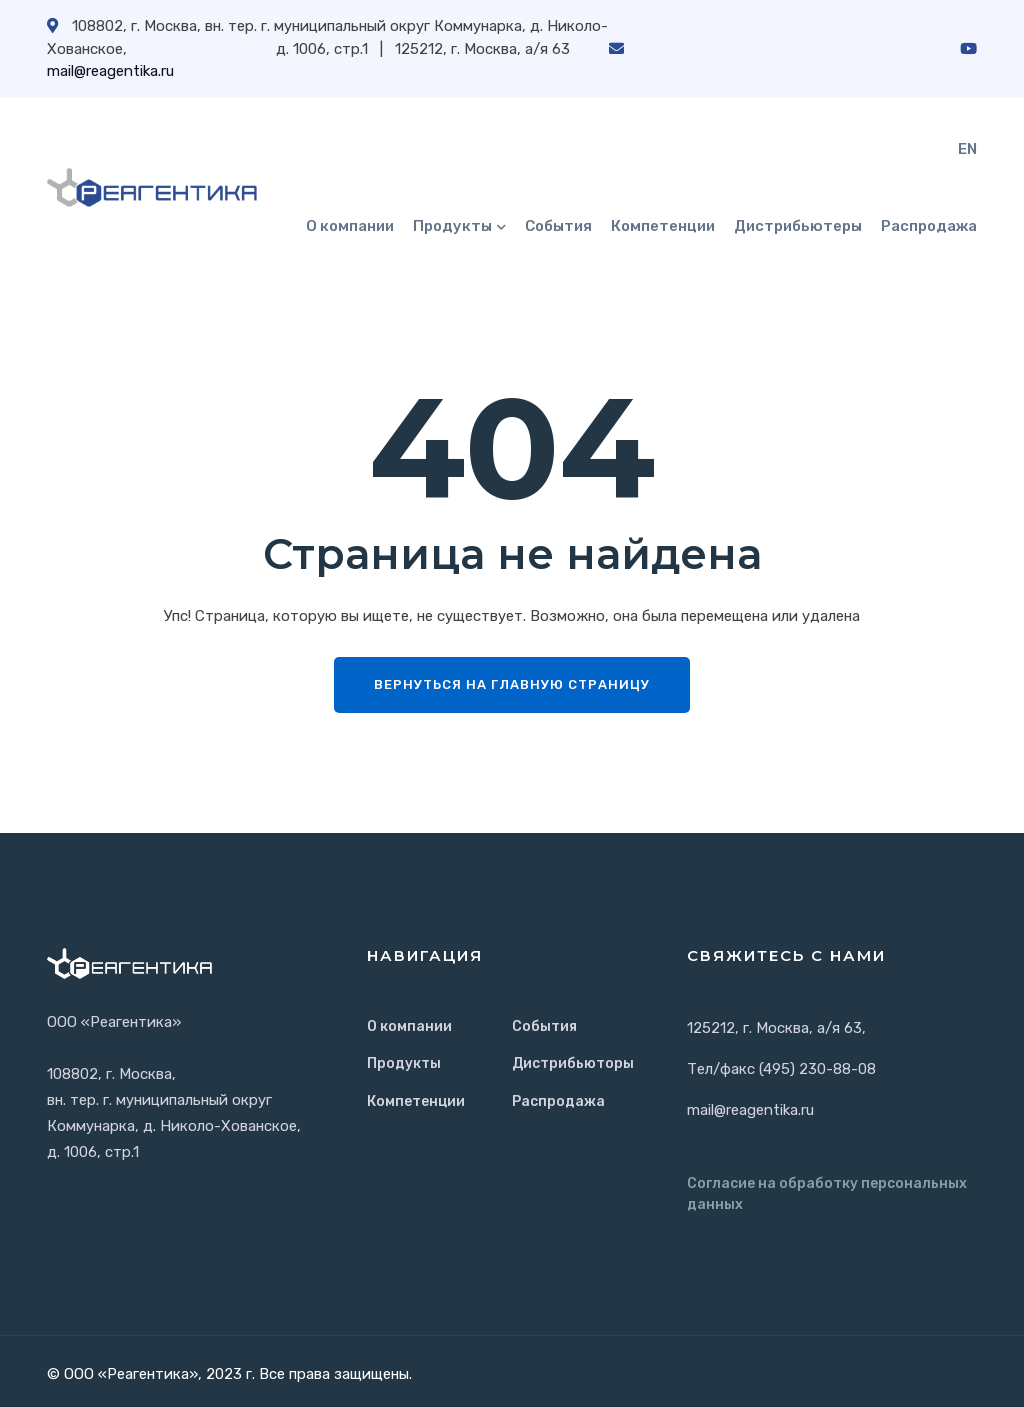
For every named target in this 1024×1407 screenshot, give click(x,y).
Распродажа (929, 226)
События (558, 226)
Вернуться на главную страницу (512, 684)
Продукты (452, 226)
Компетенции (663, 226)
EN (967, 149)
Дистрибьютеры (798, 226)
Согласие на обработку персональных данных (827, 1194)
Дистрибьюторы (573, 1063)
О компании (350, 226)
